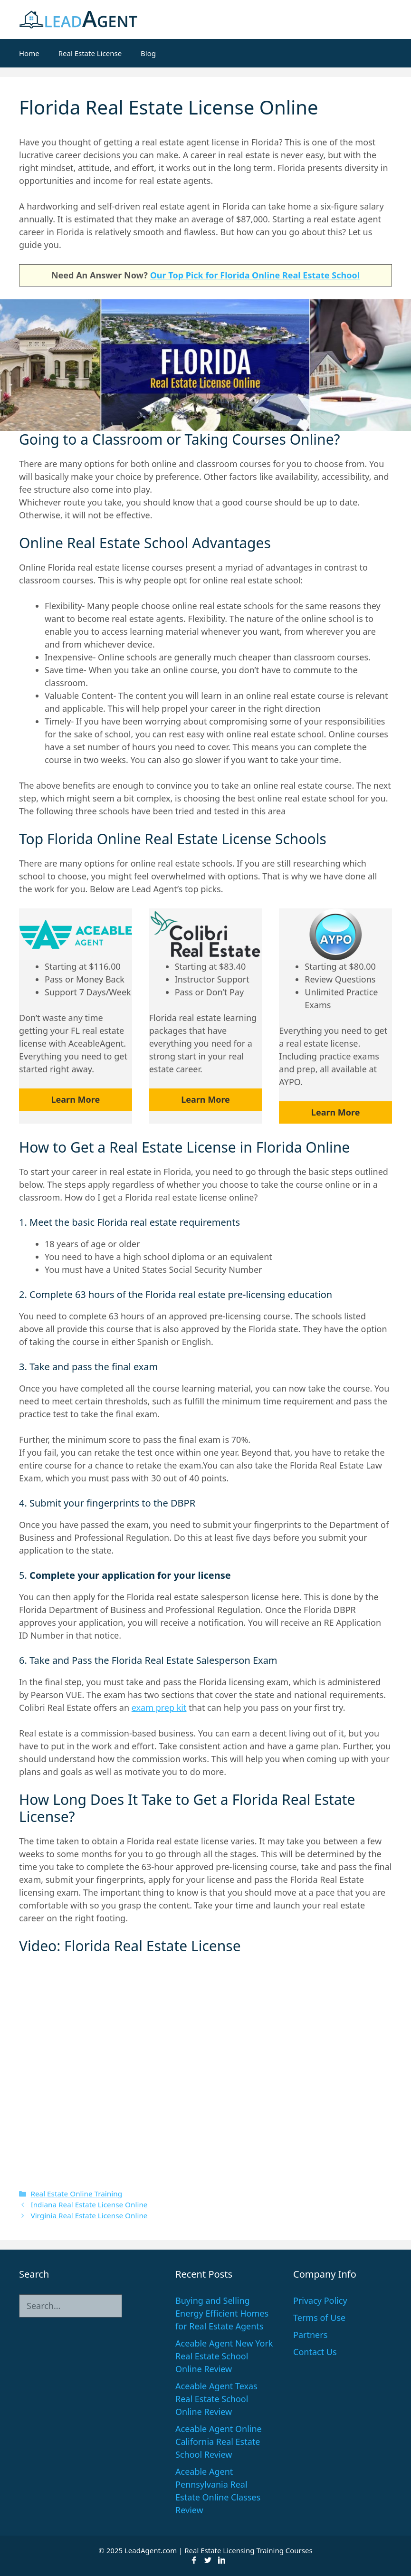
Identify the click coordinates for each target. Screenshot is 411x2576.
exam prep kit (159, 1707)
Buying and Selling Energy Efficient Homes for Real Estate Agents (221, 2313)
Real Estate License (90, 53)
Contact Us (315, 2351)
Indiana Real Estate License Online (88, 2204)
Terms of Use (319, 2317)
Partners (310, 2334)
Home (29, 53)
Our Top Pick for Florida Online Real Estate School (255, 275)
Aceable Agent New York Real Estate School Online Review (224, 2356)
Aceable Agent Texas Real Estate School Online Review (216, 2398)
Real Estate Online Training (76, 2193)
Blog (148, 53)
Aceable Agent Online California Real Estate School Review (218, 2441)
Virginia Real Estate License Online (88, 2215)
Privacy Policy (320, 2300)
